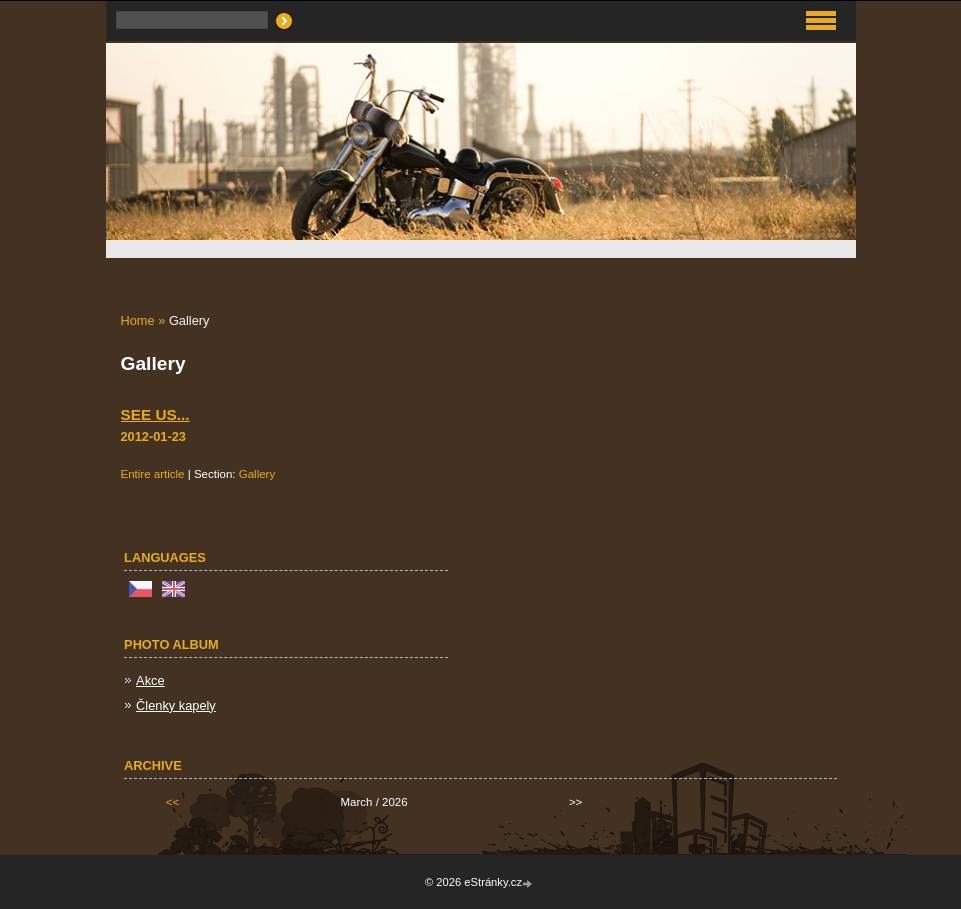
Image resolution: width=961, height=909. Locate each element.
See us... (155, 414)
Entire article (153, 474)
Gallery (257, 474)
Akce (150, 680)
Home (138, 320)
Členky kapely (176, 705)
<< (172, 802)
